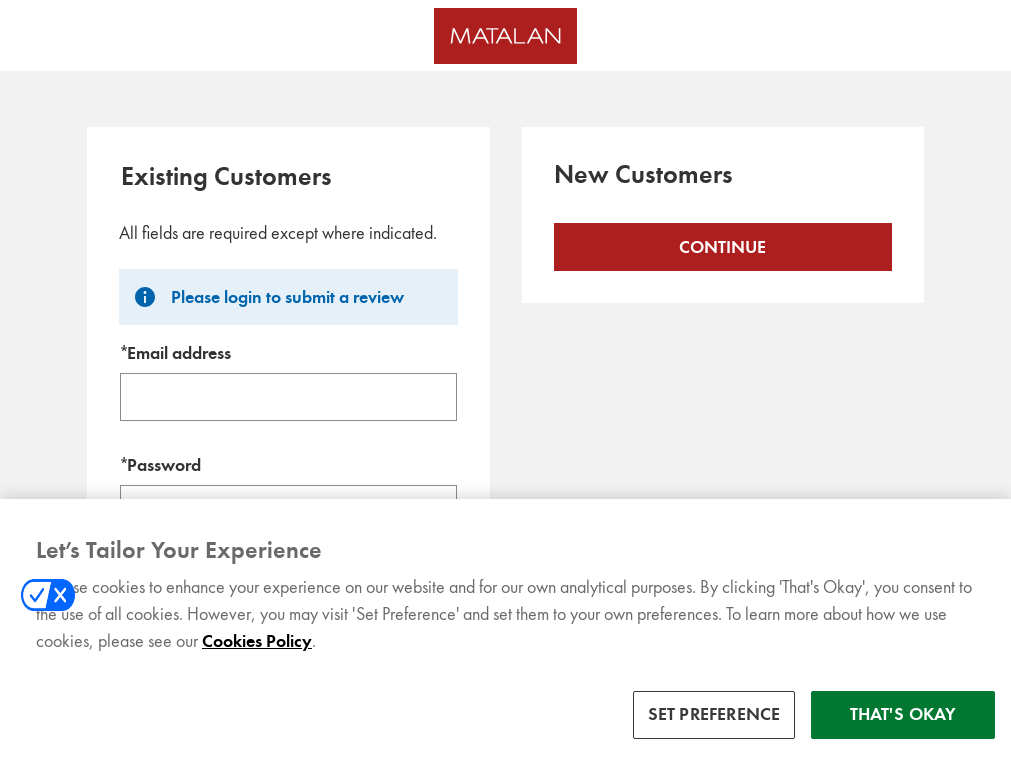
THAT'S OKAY (903, 733)
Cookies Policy (257, 660)
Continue (722, 247)
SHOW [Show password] (423, 508)
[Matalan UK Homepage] (505, 36)
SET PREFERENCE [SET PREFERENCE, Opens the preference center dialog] (714, 733)
